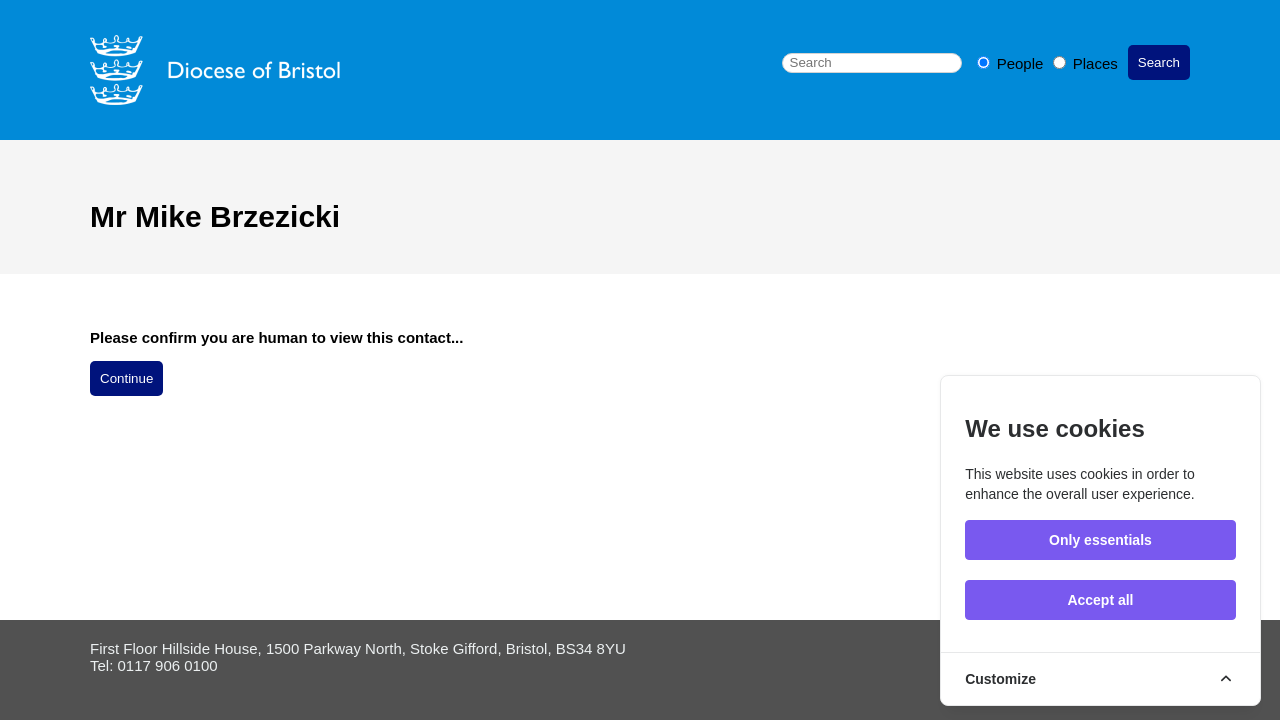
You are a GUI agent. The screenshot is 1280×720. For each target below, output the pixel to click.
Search (1159, 62)
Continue (126, 378)
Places (1085, 63)
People (1012, 63)
